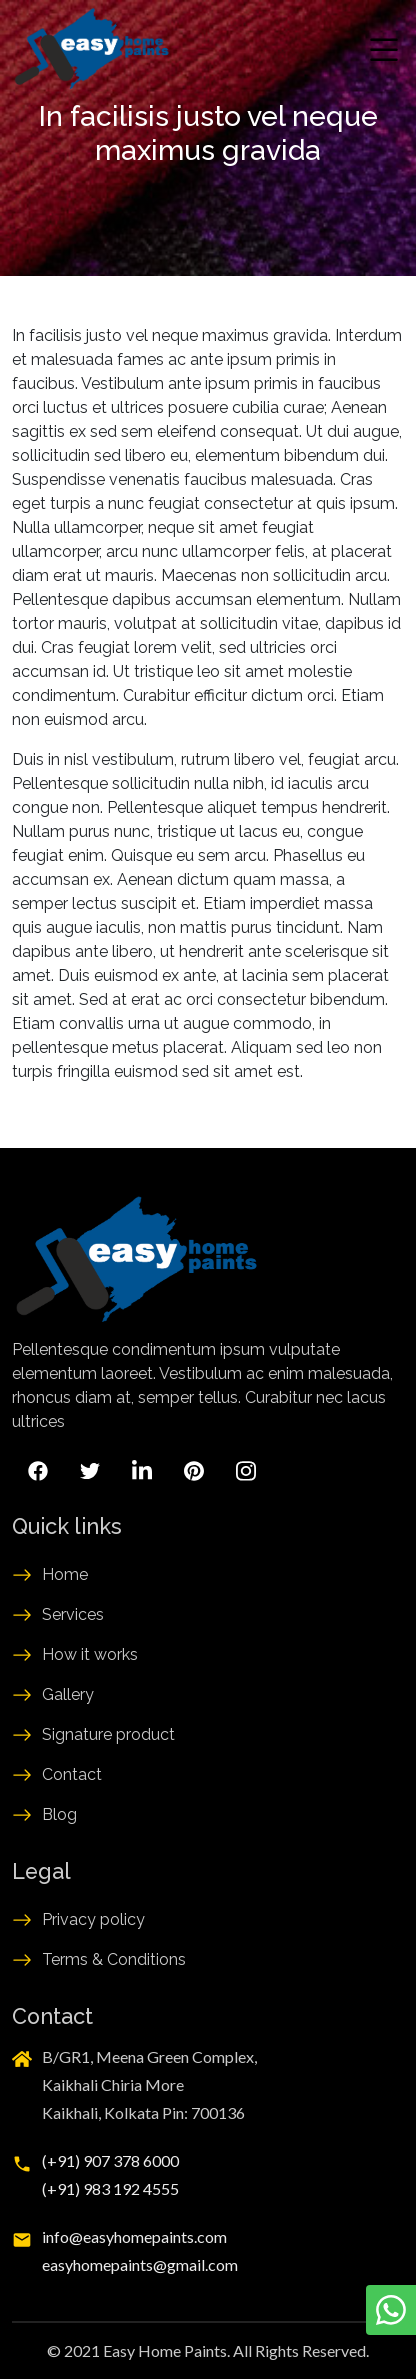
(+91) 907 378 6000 (110, 2160)
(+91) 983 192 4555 (110, 2188)
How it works (90, 1654)
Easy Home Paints (165, 2350)
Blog (59, 1814)
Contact (72, 1774)
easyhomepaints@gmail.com (140, 2264)
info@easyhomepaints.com (134, 2236)
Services (73, 1614)
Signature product (108, 1734)
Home (65, 1574)
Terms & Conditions (114, 1959)
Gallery (68, 1694)
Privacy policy (93, 1919)
